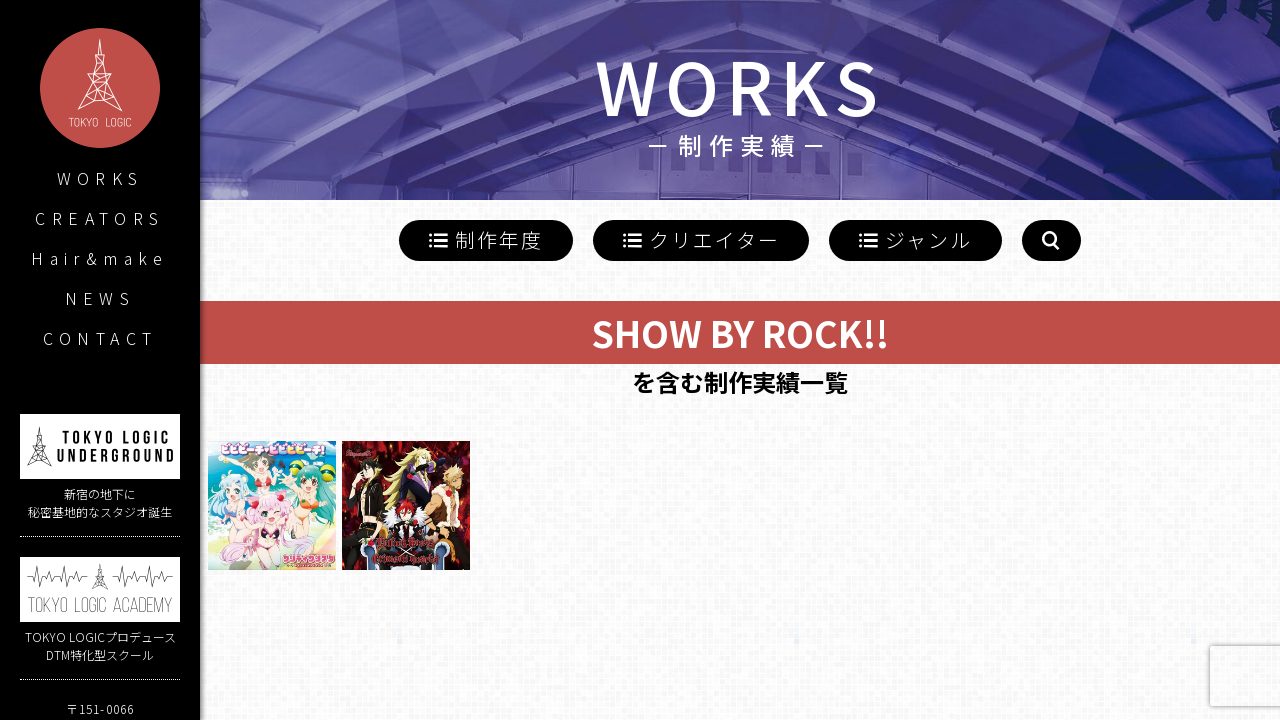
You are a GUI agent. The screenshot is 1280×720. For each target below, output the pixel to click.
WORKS (100, 178)
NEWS (100, 298)
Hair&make (100, 258)
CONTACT (100, 338)
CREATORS (99, 218)
